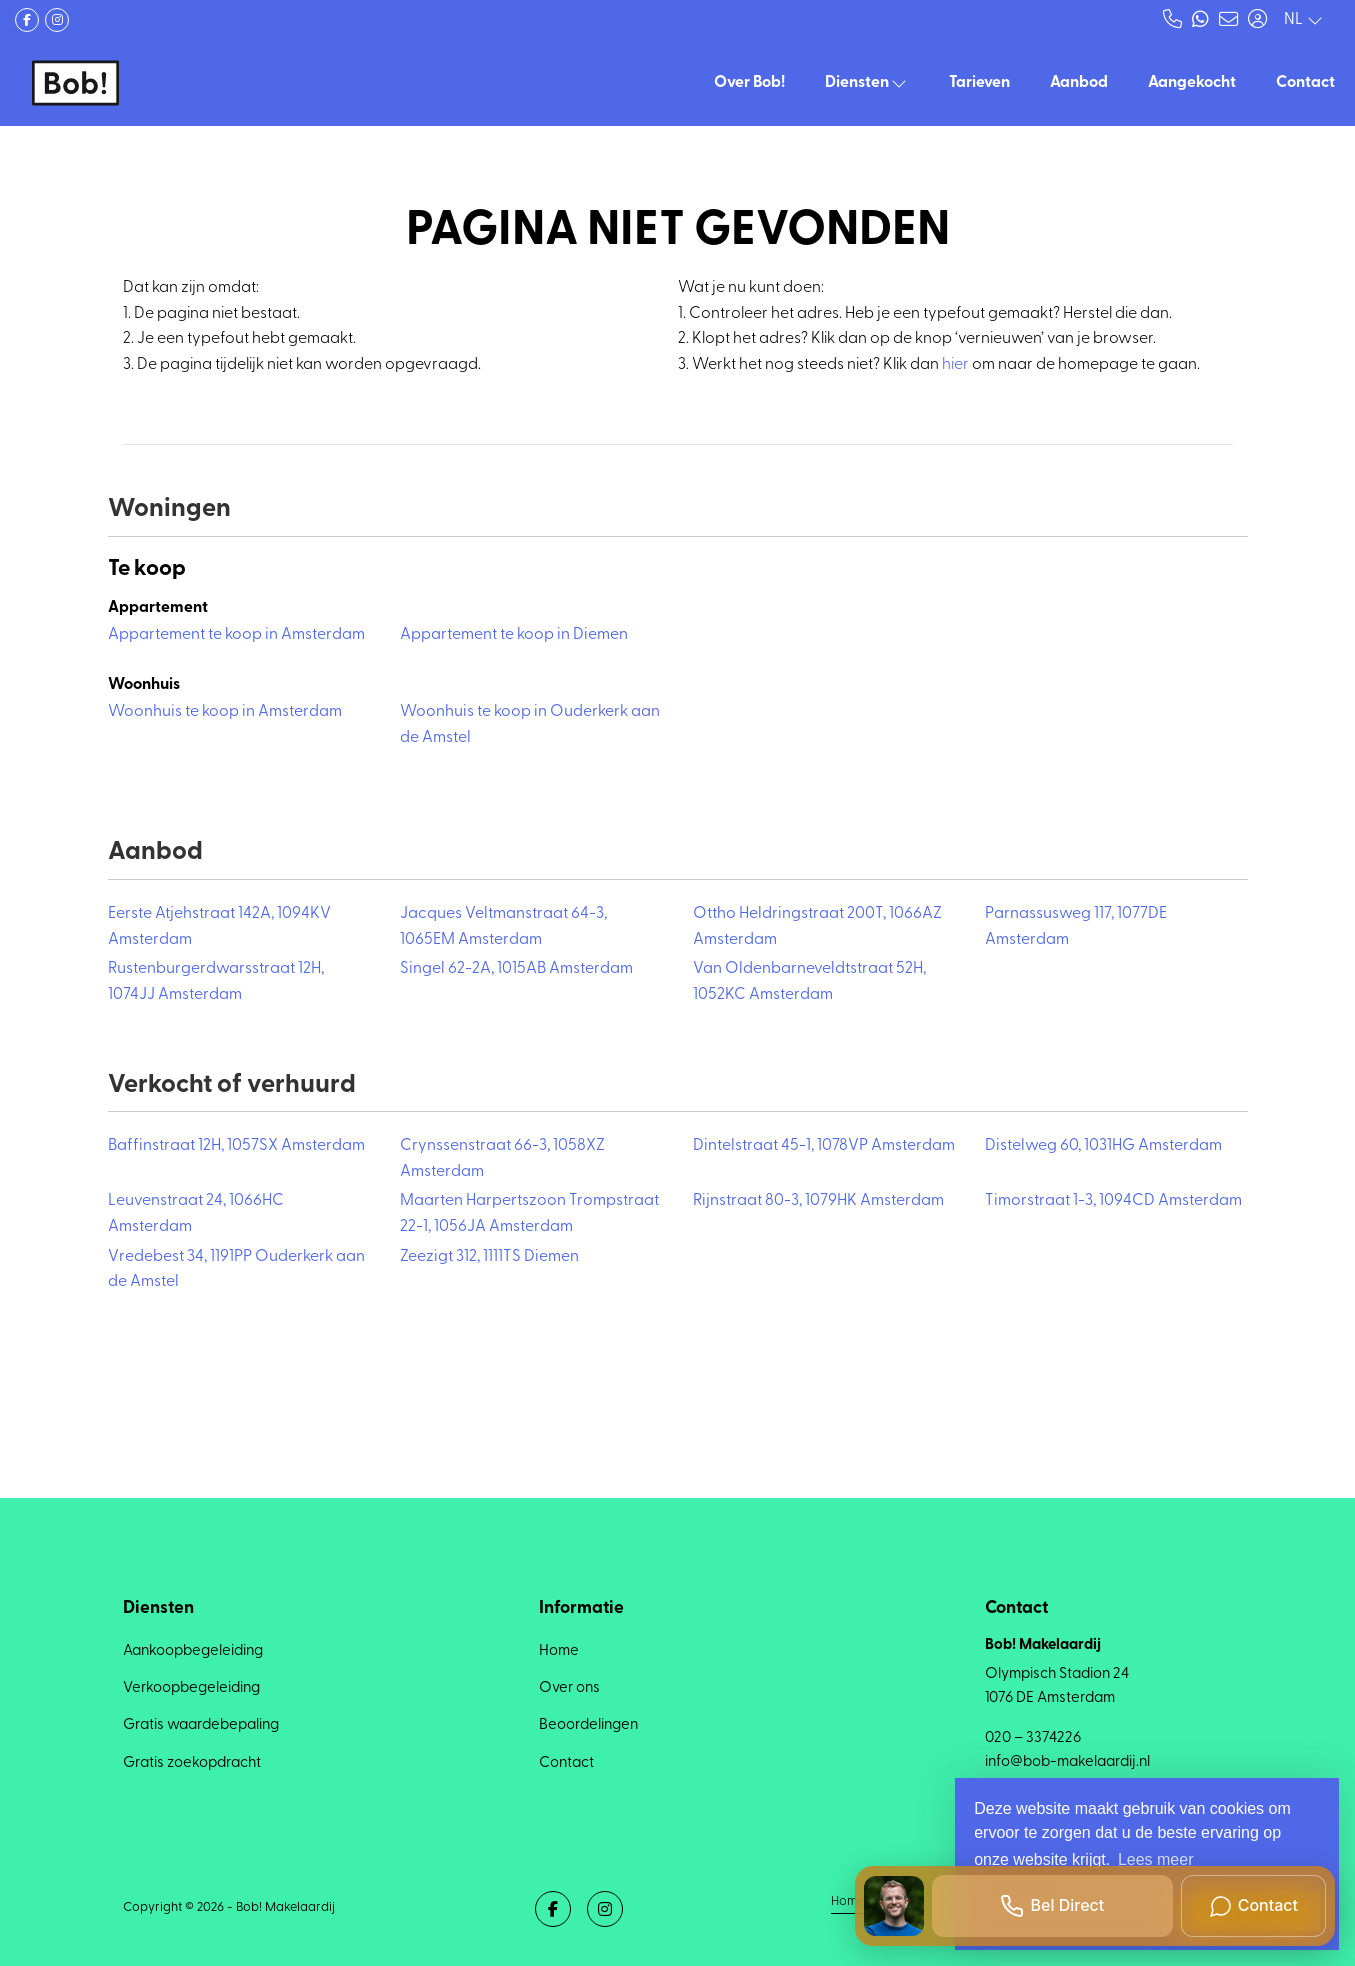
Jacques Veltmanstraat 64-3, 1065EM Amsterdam (503, 927)
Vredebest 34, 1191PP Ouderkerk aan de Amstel (236, 1270)
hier (955, 365)
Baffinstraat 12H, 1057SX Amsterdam (236, 1146)
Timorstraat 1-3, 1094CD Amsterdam (1113, 1201)
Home (847, 1901)
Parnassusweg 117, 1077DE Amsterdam (1076, 927)
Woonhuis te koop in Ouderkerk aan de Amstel (530, 725)
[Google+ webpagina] (57, 20)
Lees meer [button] (1156, 1859)
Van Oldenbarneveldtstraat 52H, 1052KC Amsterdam (809, 982)
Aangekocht (1192, 83)
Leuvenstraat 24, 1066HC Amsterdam (196, 1214)
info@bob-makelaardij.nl (1067, 1762)
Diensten (867, 83)
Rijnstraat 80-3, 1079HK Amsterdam (818, 1201)
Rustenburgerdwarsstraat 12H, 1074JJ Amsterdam (216, 982)
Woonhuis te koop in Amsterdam (225, 712)
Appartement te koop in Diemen (514, 635)
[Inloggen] (1257, 20)
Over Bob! (749, 83)
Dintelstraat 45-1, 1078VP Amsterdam (824, 1146)
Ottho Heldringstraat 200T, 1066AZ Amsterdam (817, 927)
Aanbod (1079, 83)
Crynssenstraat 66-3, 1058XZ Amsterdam (502, 1159)
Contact (1305, 83)
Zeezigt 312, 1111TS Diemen (489, 1257)
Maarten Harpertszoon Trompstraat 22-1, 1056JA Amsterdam (529, 1214)
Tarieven (979, 83)
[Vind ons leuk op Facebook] (27, 20)
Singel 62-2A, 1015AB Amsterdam (516, 969)
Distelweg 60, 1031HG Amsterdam (1103, 1146)
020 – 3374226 (1033, 1738)
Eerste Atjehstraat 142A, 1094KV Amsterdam (219, 927)
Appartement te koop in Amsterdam (236, 635)
